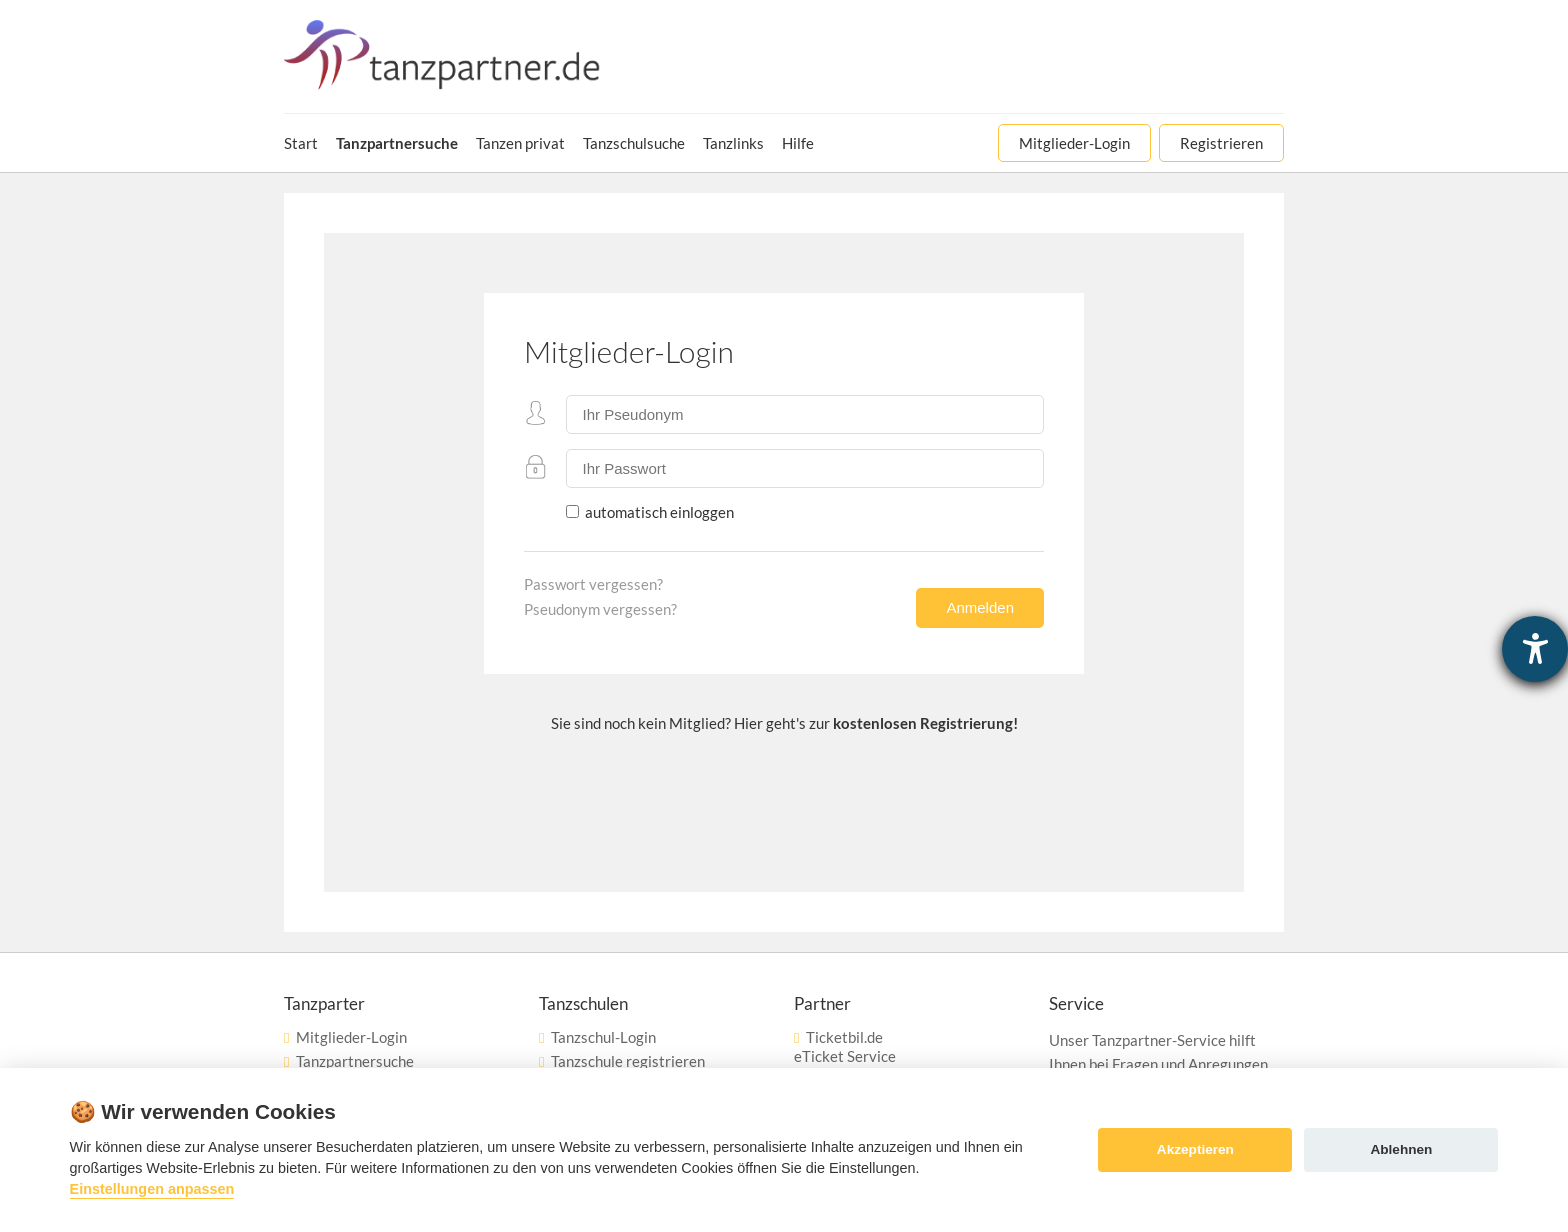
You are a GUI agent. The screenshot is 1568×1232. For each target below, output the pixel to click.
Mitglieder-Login (351, 1037)
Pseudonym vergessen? (600, 609)
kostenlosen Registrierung (923, 723)
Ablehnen (1401, 1149)
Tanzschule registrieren (628, 1061)
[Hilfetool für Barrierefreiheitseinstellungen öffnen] (1535, 649)
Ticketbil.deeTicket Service (845, 1046)
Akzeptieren (1195, 1149)
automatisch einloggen (658, 512)
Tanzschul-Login (603, 1037)
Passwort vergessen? (593, 584)
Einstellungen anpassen (152, 1189)
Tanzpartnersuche (355, 1061)
